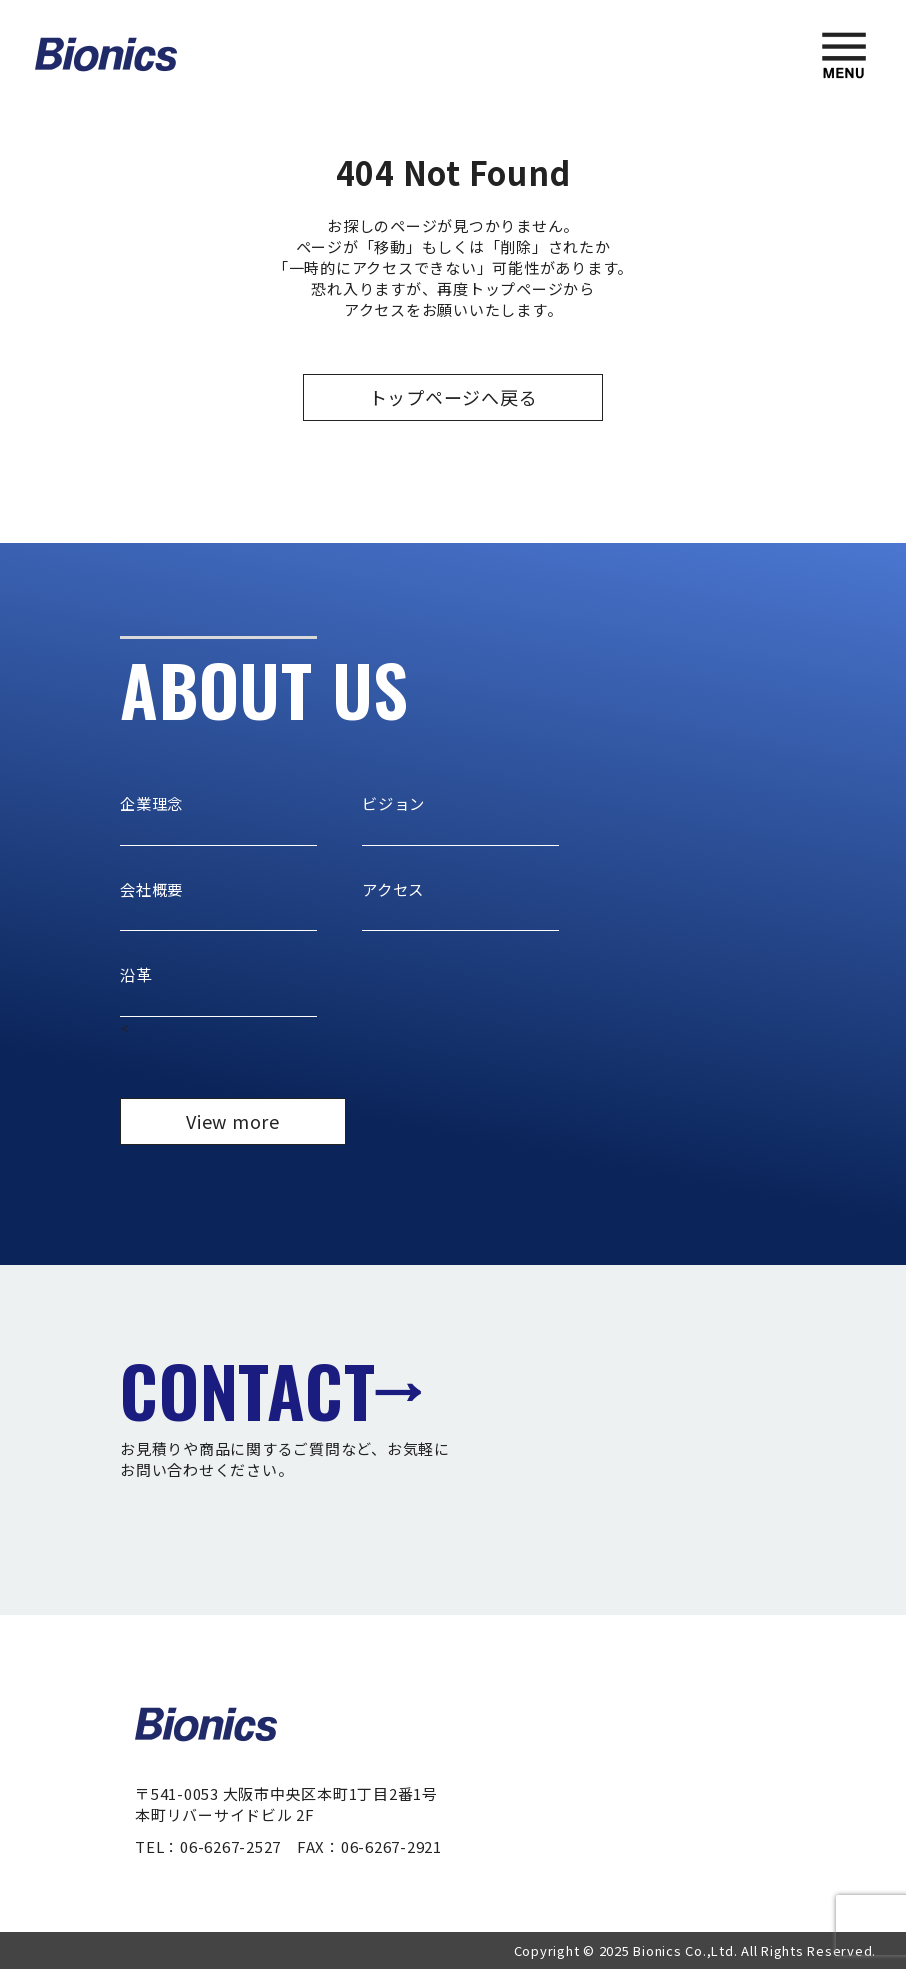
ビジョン (395, 803)
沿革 (137, 974)
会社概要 (153, 888)
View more (233, 1120)
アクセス (395, 888)
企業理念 (153, 803)
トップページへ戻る (453, 397)
